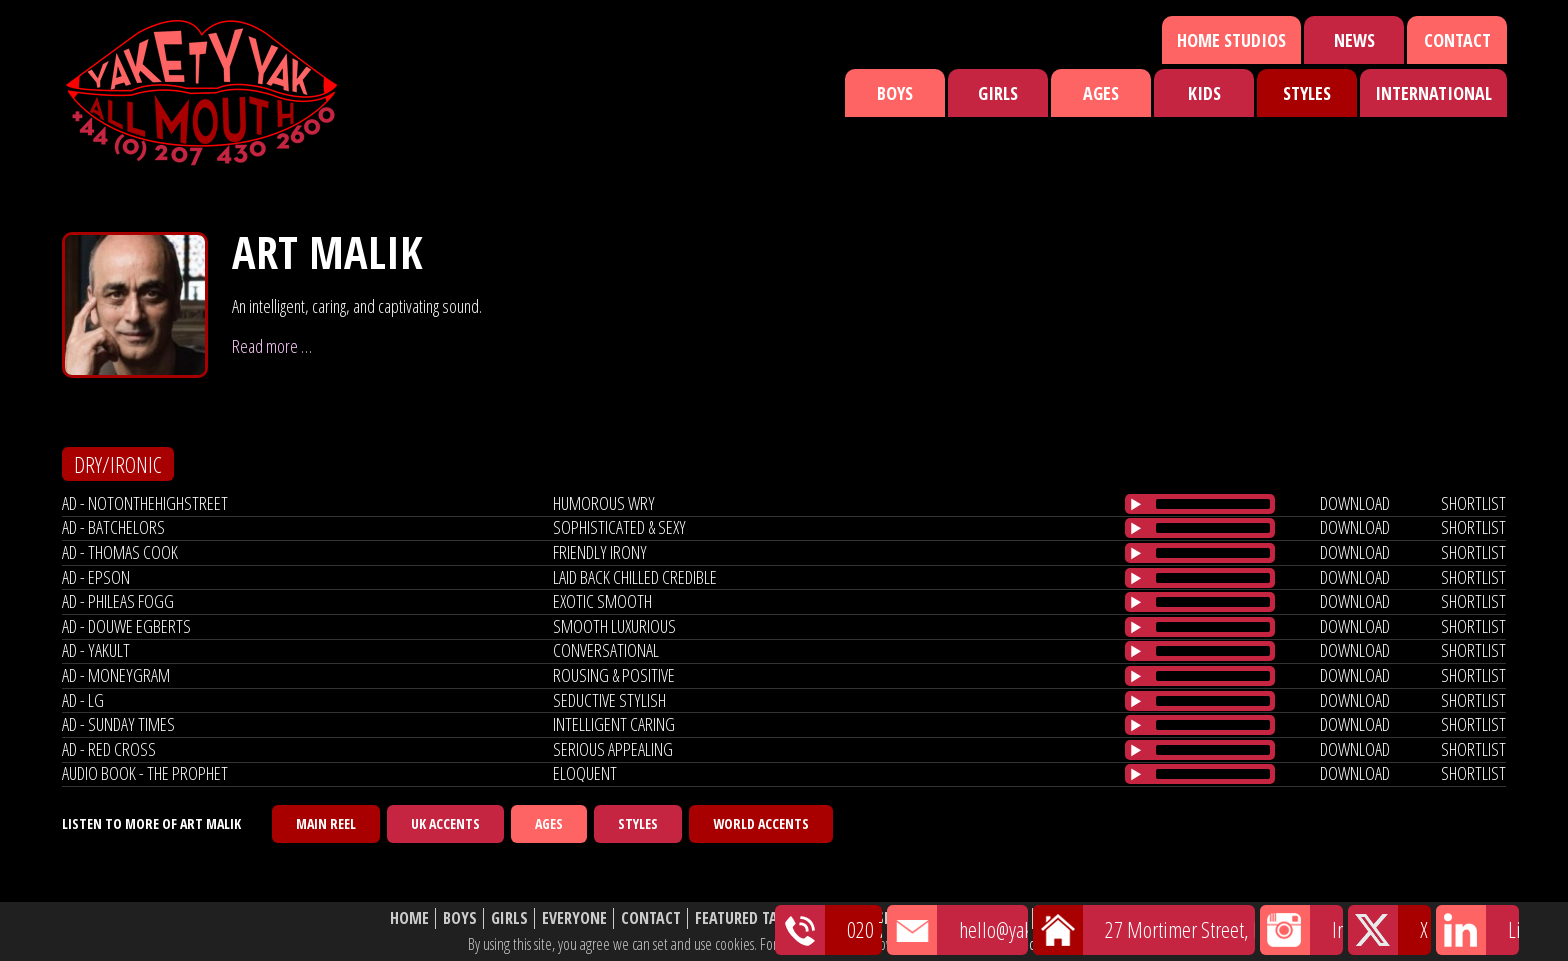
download (1355, 503)
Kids (1204, 93)
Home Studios (1231, 40)
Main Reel (326, 823)
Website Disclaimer (1109, 918)
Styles (1307, 93)
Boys (895, 93)
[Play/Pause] (1136, 504)
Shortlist (911, 918)
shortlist (1473, 503)
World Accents (761, 823)
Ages (1101, 93)
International (1433, 93)
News (1354, 40)
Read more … (272, 346)
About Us (993, 918)
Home (409, 918)
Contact (1457, 40)
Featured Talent (752, 918)
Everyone (574, 918)
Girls (998, 93)
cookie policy (1063, 944)
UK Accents (445, 823)
